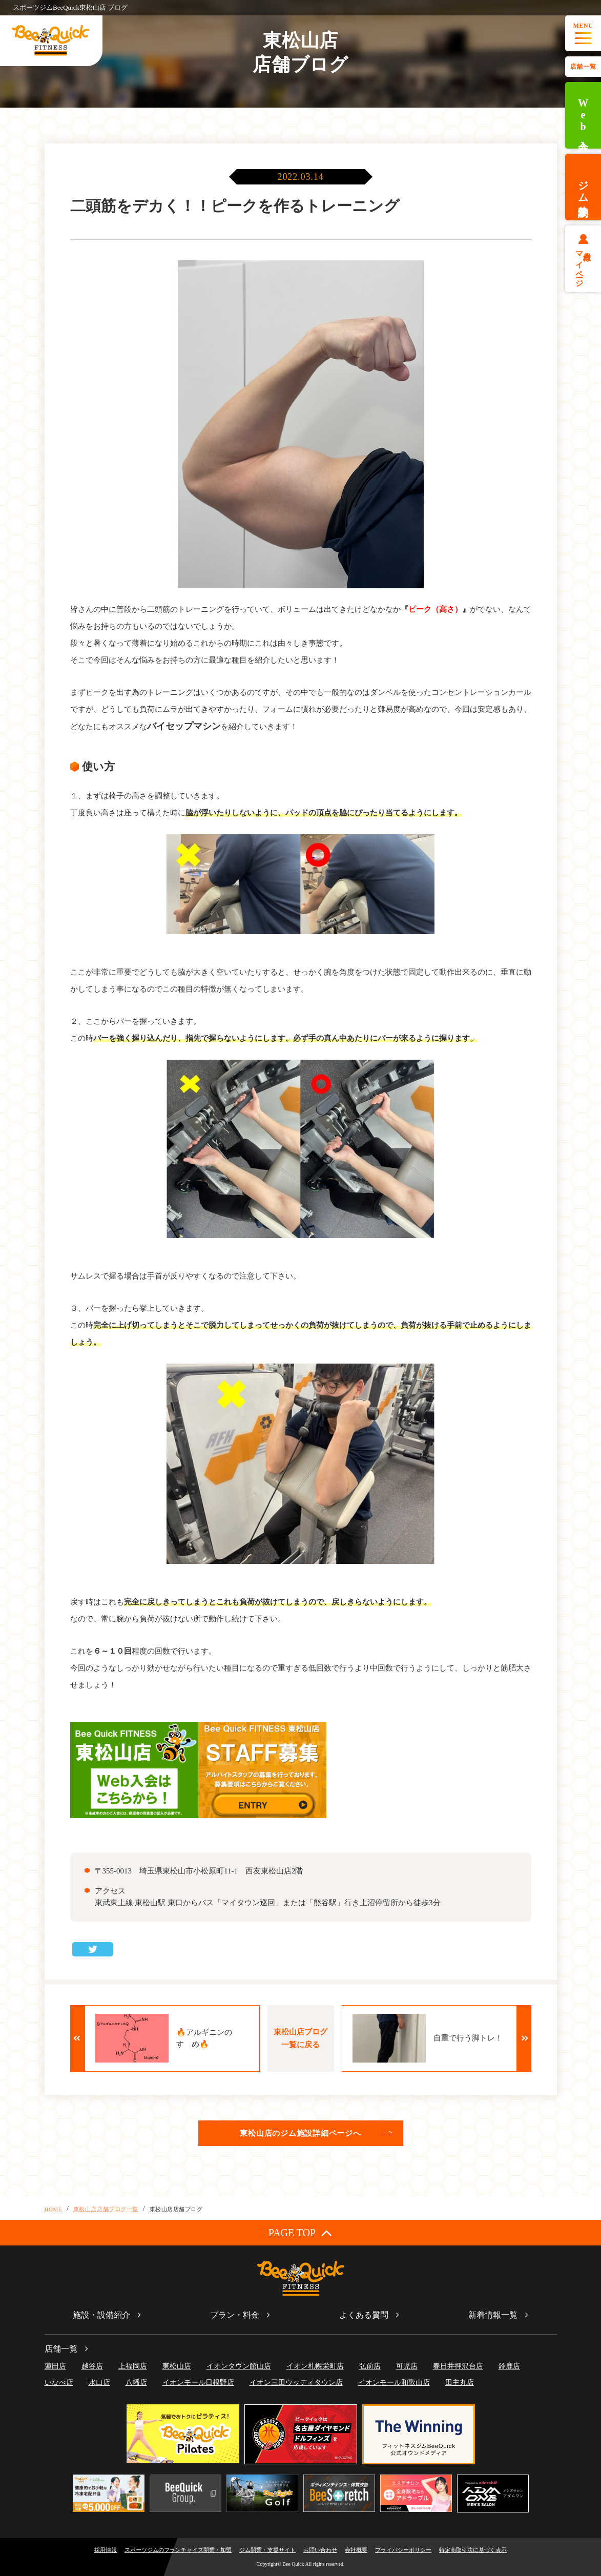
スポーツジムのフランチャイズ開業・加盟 (178, 2550)
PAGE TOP (300, 2232)
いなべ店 (59, 2382)
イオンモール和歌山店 (394, 2382)
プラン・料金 (234, 2315)
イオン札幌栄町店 (315, 2366)
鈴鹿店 (509, 2366)
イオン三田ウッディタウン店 (296, 2382)
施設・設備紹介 (101, 2315)
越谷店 (92, 2366)
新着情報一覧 (492, 2315)
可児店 (407, 2366)
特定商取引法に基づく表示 (473, 2550)
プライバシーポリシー (403, 2550)
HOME (54, 2209)
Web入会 (583, 115)
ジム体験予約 (583, 187)
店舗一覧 (583, 66)
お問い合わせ (320, 2550)
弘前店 (370, 2366)
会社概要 (356, 2550)
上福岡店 (132, 2366)
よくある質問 (363, 2315)
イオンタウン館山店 (238, 2366)
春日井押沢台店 (458, 2366)
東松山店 (176, 2366)
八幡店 (136, 2382)
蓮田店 (55, 2366)
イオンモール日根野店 (198, 2382)
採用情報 (105, 2550)
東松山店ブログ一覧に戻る (300, 2038)
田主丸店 (459, 2382)
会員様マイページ (583, 264)
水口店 (99, 2382)
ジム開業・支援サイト (267, 2550)
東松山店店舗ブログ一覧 (105, 2209)
